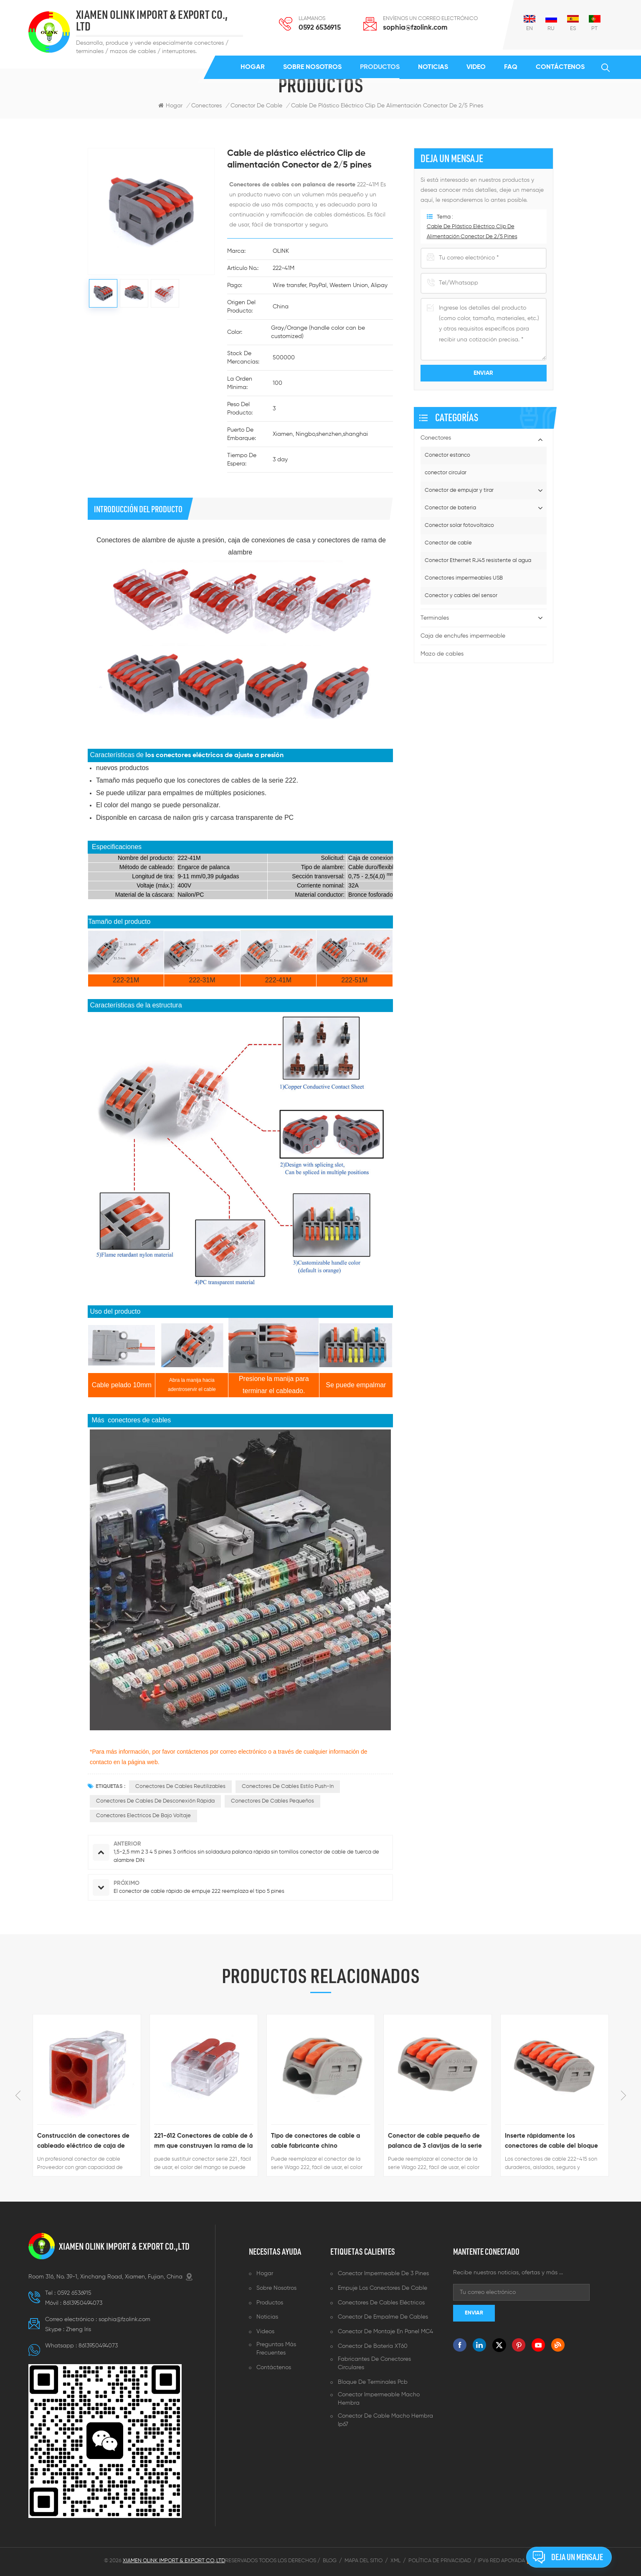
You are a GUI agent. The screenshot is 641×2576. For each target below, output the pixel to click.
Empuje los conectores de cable (382, 2288)
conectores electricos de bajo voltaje (143, 1815)
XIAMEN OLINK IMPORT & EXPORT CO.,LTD (124, 2246)
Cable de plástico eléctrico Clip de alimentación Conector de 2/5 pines (387, 106)
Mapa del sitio (364, 2560)
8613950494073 (82, 2303)
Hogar (253, 67)
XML (395, 2560)
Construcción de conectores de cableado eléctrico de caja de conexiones (83, 2142)
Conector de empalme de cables (383, 2317)
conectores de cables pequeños (272, 1801)
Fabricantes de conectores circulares (374, 2363)
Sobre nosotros (312, 67)
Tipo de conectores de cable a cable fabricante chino (315, 2141)
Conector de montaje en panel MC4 (385, 2331)
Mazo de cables (442, 654)
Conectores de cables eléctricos (381, 2303)
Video (476, 67)
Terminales (435, 618)
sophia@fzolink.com (415, 27)
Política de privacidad (439, 2560)
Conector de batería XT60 (373, 2346)
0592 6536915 (320, 27)
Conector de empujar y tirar (459, 490)
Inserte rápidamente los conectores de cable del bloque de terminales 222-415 (551, 2142)
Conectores (206, 106)
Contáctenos (560, 67)
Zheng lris (78, 2329)
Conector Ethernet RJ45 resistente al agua (478, 560)
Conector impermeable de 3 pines (383, 2273)
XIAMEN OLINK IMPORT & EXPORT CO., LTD (152, 20)
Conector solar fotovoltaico (459, 525)
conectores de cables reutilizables (180, 1786)
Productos (380, 67)
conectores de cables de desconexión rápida (155, 1801)
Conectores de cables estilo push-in (288, 1786)
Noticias (433, 67)
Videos (265, 2331)
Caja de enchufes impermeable (463, 636)
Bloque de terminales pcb (373, 2382)
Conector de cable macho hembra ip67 (385, 2420)
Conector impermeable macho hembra (379, 2399)
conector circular (445, 473)
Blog (330, 2560)
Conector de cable (448, 543)
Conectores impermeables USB (464, 578)
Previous (18, 2095)
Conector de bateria (450, 508)
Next (623, 2095)
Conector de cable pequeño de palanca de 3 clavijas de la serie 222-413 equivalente (435, 2142)
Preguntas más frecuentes (276, 2349)
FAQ (510, 67)
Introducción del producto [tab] (138, 509)
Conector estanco (447, 455)
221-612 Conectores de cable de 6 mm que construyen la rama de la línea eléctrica (203, 2142)
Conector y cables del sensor (461, 595)
